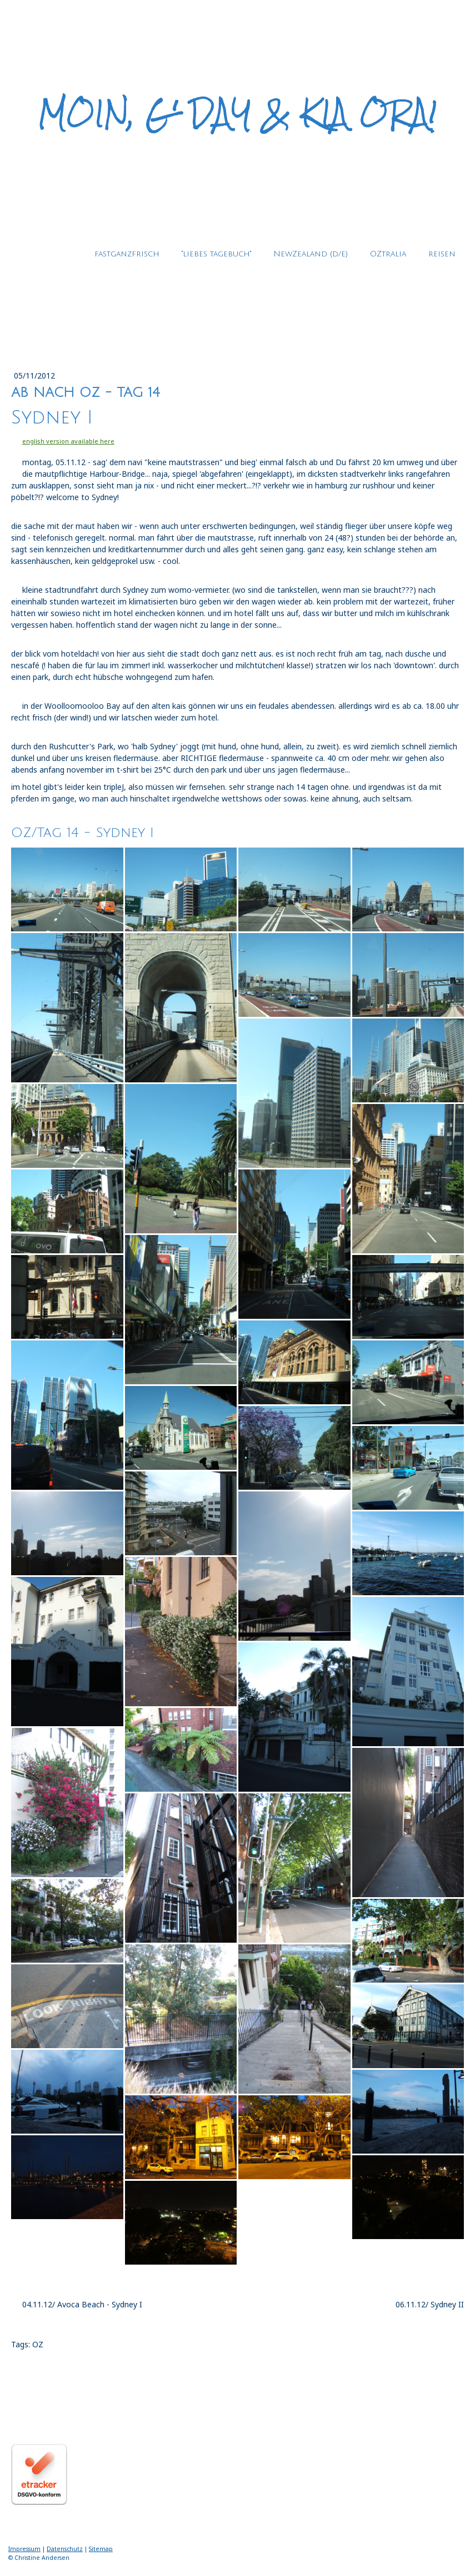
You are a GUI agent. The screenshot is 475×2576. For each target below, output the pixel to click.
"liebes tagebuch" (216, 254)
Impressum (24, 2549)
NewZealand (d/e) (310, 254)
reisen (442, 254)
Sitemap (101, 2549)
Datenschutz (65, 2549)
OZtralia (388, 254)
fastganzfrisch (126, 254)
